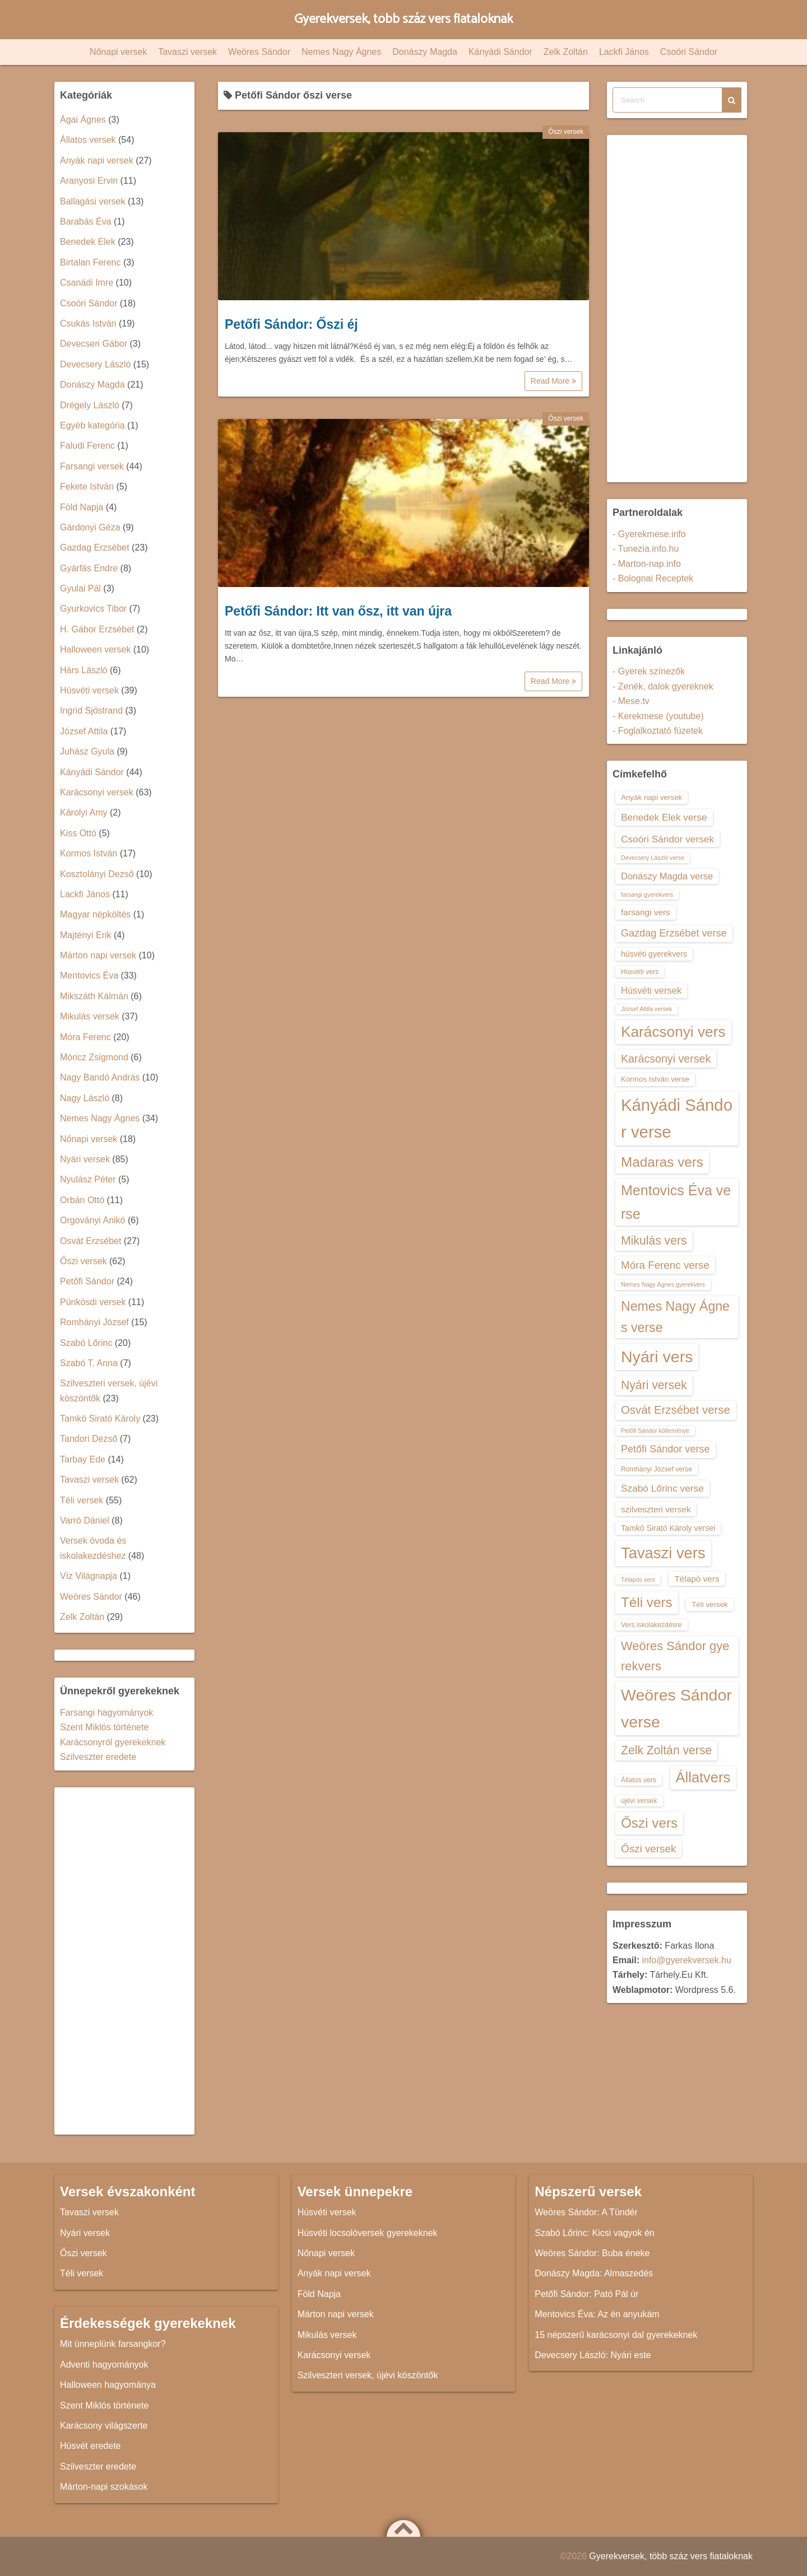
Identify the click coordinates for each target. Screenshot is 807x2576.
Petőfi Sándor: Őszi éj (291, 324)
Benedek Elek (87, 241)
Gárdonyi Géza (90, 527)
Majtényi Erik (86, 935)
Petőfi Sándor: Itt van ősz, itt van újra (338, 611)
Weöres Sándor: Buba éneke (592, 2253)
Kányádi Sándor (500, 52)
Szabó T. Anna (89, 1363)
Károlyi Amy (83, 812)
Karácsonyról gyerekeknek (113, 1742)
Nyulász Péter (88, 1179)
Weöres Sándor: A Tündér (586, 2212)
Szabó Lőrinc (86, 1343)
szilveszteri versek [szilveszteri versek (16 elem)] (655, 1509)
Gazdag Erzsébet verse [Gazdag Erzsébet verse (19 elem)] (674, 933)
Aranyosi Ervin (89, 180)
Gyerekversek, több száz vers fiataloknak (403, 19)
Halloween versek (95, 649)
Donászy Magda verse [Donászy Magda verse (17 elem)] (667, 876)
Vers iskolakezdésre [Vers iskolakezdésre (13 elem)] (651, 1625)
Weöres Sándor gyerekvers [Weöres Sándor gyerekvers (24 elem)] (675, 1656)
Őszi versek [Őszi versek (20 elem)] (648, 1849)
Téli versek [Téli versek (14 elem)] (710, 1604)
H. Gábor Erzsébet (97, 629)
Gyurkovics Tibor (93, 608)
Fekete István (87, 486)
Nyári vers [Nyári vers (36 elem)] (657, 1357)
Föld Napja (81, 507)
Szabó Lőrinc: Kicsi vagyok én (594, 2233)
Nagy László (84, 1098)
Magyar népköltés (95, 914)
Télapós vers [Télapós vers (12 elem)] (638, 1579)
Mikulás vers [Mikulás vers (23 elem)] (654, 1240)
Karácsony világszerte (104, 2425)
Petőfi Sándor (87, 1281)
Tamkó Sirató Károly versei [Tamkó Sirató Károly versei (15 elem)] (668, 1528)
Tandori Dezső (88, 1438)
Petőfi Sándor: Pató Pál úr (586, 2294)
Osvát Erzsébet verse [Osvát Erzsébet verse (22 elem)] (675, 1410)
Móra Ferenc (85, 1037)
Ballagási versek (93, 201)
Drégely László (89, 405)
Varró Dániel (84, 1520)
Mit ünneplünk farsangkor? (113, 2344)
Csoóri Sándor (688, 52)
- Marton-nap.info (647, 564)
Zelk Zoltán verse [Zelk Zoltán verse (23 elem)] (666, 1750)
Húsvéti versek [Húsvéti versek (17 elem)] (651, 990)
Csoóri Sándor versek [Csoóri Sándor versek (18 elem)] (667, 839)
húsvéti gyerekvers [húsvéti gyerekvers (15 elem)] (654, 953)
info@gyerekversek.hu (686, 1960)
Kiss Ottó (78, 833)
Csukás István (88, 323)
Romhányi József (94, 1322)
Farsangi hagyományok (106, 1712)
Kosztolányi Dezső (97, 874)
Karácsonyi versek (96, 792)
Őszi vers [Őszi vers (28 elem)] (649, 1822)
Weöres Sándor (259, 52)
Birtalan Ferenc (90, 262)
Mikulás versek (89, 1016)
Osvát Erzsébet (90, 1241)
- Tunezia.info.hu (646, 548)
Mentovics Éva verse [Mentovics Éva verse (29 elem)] (676, 1201)
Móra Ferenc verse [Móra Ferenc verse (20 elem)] (665, 1265)
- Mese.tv (631, 701)
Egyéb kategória (92, 425)
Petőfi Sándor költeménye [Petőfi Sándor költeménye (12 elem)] (655, 1430)
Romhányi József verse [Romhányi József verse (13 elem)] (656, 1469)
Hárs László (83, 670)
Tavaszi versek (187, 52)
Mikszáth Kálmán (94, 996)
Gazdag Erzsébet (94, 547)
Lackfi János (624, 52)
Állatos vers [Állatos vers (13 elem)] (638, 1780)
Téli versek (81, 1500)
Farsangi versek (92, 466)
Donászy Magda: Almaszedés (594, 2273)
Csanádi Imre (86, 282)
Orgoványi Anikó (93, 1220)
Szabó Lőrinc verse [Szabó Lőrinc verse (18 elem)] (662, 1488)
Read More (553, 380)
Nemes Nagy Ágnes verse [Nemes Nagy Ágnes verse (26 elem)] (675, 1317)
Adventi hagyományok (104, 2364)
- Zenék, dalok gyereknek (663, 686)
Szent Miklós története (104, 1727)
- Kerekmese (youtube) (658, 716)
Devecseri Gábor (93, 343)
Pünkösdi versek (93, 1302)
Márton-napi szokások (104, 2486)
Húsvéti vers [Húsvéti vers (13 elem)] (639, 972)
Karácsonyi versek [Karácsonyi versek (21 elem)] (666, 1058)
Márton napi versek (98, 955)
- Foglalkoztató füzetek (658, 730)
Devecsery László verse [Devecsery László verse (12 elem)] (652, 857)
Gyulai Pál (80, 588)
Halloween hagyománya (108, 2384)
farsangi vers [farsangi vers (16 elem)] (645, 912)
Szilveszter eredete (98, 1757)
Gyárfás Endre (89, 568)
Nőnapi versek (118, 52)
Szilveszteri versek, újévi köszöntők (368, 2375)
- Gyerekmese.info (649, 534)
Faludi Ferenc (87, 445)
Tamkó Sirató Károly (100, 1418)
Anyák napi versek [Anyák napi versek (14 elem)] (651, 797)
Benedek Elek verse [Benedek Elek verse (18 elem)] (664, 817)
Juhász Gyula (87, 751)
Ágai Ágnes (83, 119)
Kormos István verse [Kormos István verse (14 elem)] (655, 1079)
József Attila (84, 731)
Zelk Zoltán (566, 52)
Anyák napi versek (96, 160)
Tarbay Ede (82, 1459)
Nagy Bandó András (100, 1077)
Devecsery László (95, 364)
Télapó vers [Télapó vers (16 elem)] (696, 1578)
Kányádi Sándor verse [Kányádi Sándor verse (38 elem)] (676, 1118)
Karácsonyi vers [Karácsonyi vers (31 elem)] (673, 1031)
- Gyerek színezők (649, 671)
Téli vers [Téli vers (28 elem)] (646, 1602)
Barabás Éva (86, 221)
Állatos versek (88, 140)
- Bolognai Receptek (653, 578)
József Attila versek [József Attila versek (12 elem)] (646, 1008)
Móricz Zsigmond (94, 1057)
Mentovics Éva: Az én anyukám (597, 2314)
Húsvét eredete (90, 2446)
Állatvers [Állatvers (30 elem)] (703, 1777)
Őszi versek (565, 132)
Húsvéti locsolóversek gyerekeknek (368, 2233)
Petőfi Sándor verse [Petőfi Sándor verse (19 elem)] (665, 1449)
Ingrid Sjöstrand (91, 710)
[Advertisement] (124, 1961)
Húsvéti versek (89, 690)
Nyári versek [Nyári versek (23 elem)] (654, 1384)
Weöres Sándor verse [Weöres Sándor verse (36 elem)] (676, 1708)
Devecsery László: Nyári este (593, 2355)
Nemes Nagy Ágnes (341, 52)
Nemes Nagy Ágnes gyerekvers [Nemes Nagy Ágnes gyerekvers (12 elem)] (663, 1284)
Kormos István (88, 853)
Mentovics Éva (89, 975)
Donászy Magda (424, 52)
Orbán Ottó (82, 1200)
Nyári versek (85, 1159)
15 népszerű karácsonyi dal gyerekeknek (616, 2335)
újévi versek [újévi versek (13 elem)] (639, 1801)
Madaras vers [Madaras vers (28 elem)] (662, 1162)
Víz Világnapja (88, 1576)
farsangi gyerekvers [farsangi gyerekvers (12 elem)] (647, 894)
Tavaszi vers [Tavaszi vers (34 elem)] (663, 1553)
